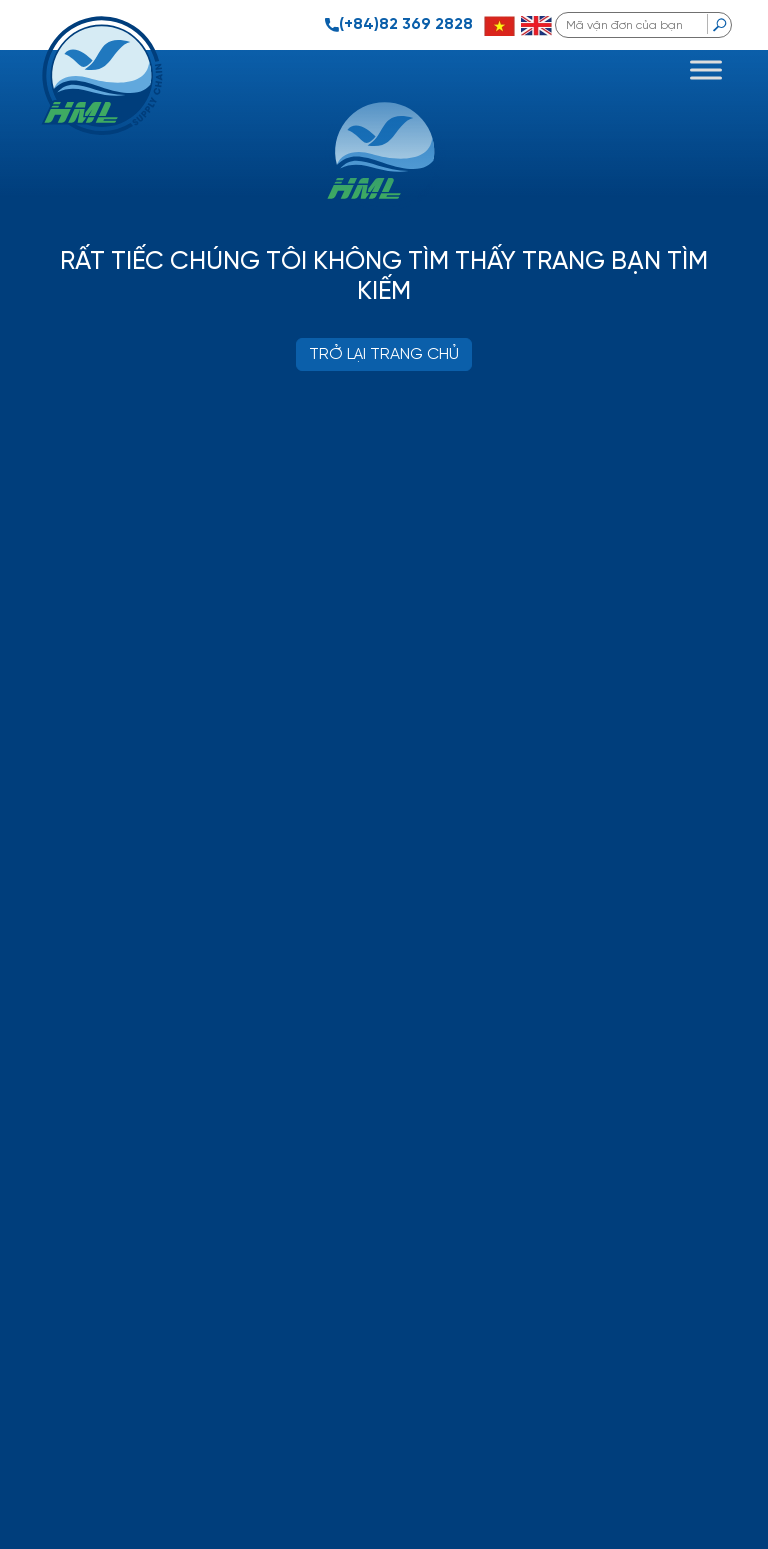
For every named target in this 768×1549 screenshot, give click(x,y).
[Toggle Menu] (706, 69)
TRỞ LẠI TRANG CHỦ (384, 354)
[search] (719, 24)
